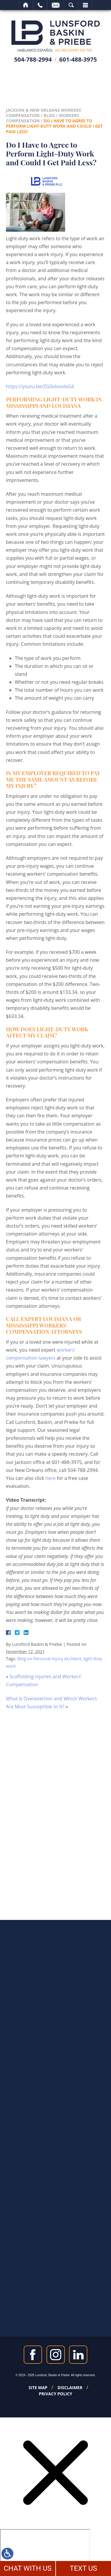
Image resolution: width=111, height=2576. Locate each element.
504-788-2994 (33, 59)
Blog (49, 115)
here (50, 1478)
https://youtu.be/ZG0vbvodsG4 (40, 386)
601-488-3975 (78, 59)
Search (71, 5)
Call (40, 5)
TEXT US (83, 2568)
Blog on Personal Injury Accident (49, 1658)
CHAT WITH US (28, 2568)
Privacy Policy (55, 2394)
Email (55, 5)
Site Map (38, 2387)
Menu (85, 5)
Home (26, 5)
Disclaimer (69, 2387)
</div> (45, 2552)
